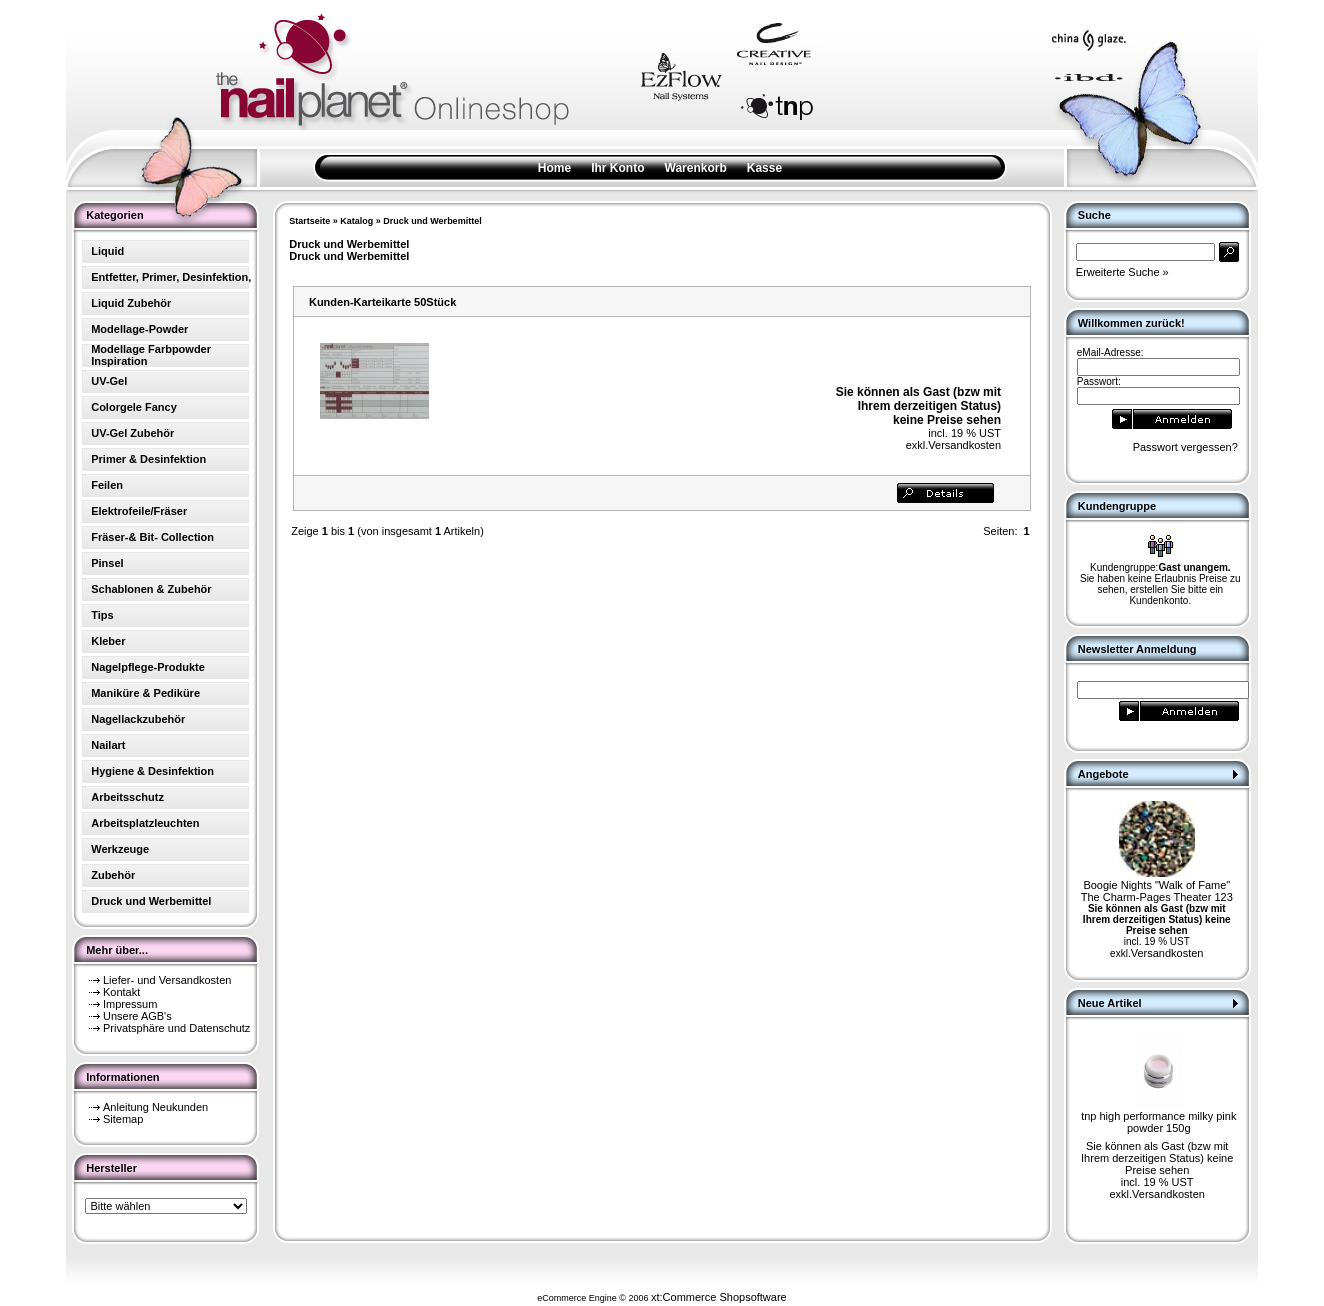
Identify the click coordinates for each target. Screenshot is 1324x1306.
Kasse (764, 168)
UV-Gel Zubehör (132, 433)
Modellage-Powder (139, 329)
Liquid (107, 251)
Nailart (108, 745)
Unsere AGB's (137, 1016)
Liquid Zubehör (131, 303)
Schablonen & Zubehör (151, 589)
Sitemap (123, 1119)
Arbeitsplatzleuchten (145, 823)
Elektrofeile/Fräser (139, 511)
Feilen (107, 485)
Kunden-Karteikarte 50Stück (382, 302)
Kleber (108, 641)
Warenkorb (696, 168)
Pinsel (107, 563)
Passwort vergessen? (1185, 447)
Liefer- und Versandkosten (167, 980)
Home (554, 168)
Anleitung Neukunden (155, 1107)
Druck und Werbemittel (432, 221)
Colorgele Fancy (134, 407)
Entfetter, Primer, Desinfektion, (171, 277)
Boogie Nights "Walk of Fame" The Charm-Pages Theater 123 (1157, 891)
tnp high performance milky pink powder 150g (1158, 1122)
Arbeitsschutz (127, 797)
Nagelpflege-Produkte (148, 667)
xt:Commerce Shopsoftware (719, 1297)
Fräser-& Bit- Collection (152, 537)
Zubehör (113, 875)
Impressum (130, 1004)
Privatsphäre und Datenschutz (176, 1028)
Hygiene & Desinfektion (152, 771)
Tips (102, 615)
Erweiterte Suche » (1122, 272)
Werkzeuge (120, 849)
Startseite (309, 221)
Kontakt (121, 992)
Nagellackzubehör (138, 719)
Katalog (356, 221)
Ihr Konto (617, 168)
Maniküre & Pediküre (145, 693)
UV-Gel (109, 381)
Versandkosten (964, 445)
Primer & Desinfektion (148, 459)
